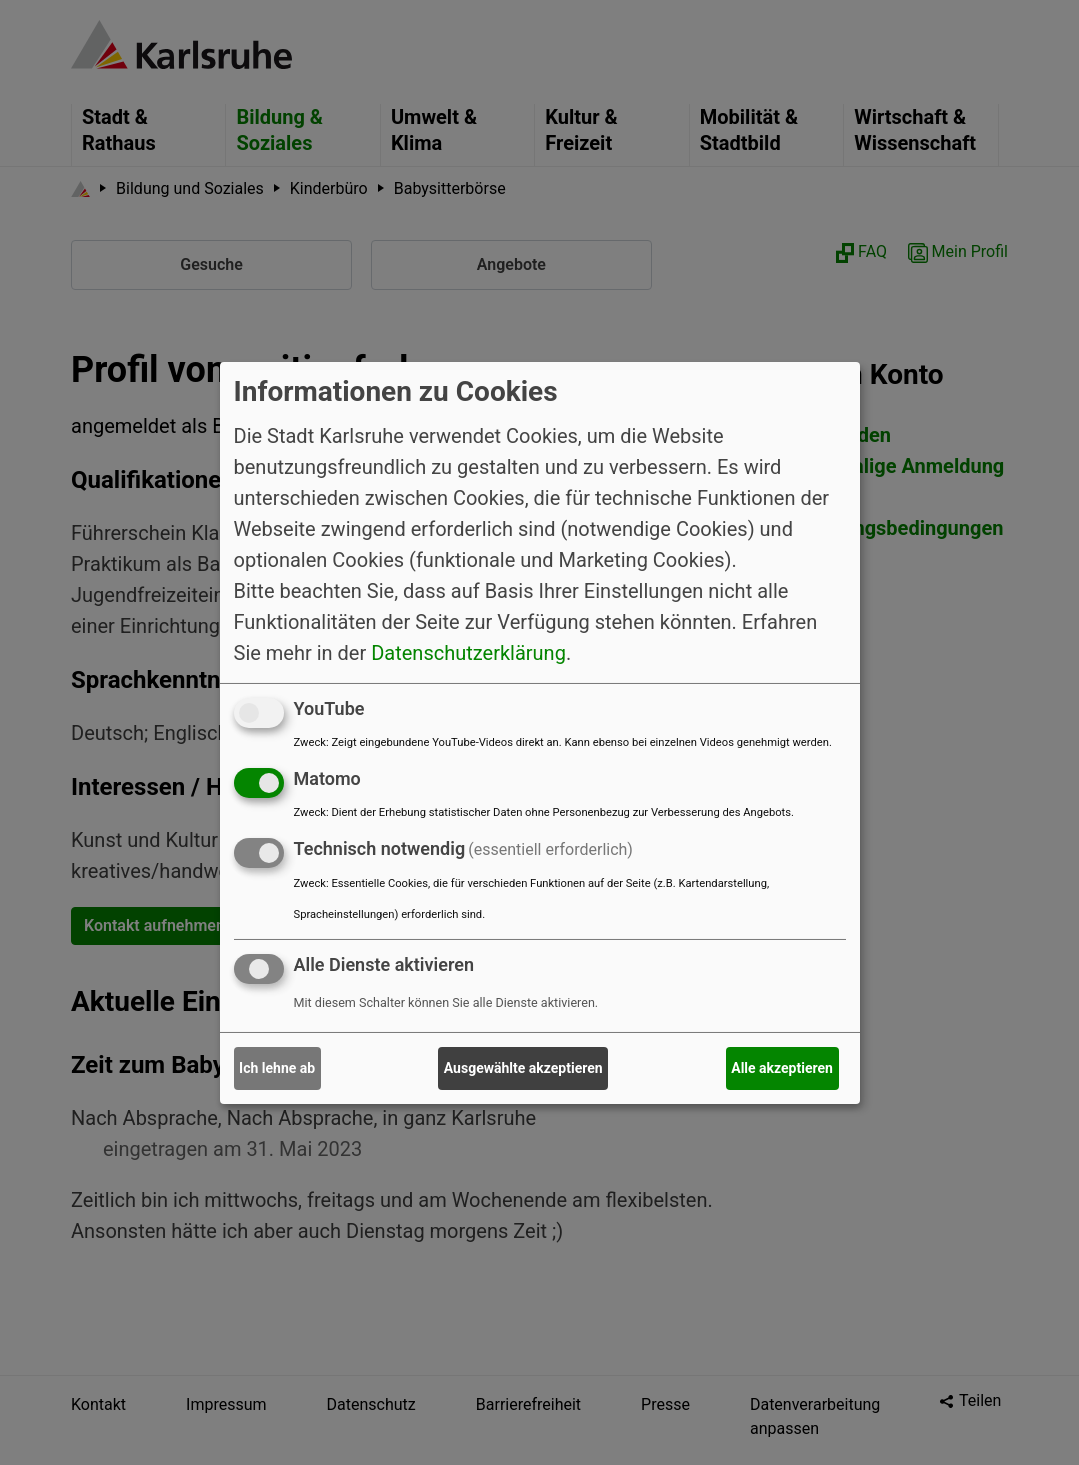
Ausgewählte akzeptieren (523, 1068)
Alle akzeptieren (782, 1068)
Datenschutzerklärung (468, 653)
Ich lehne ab (277, 1068)
